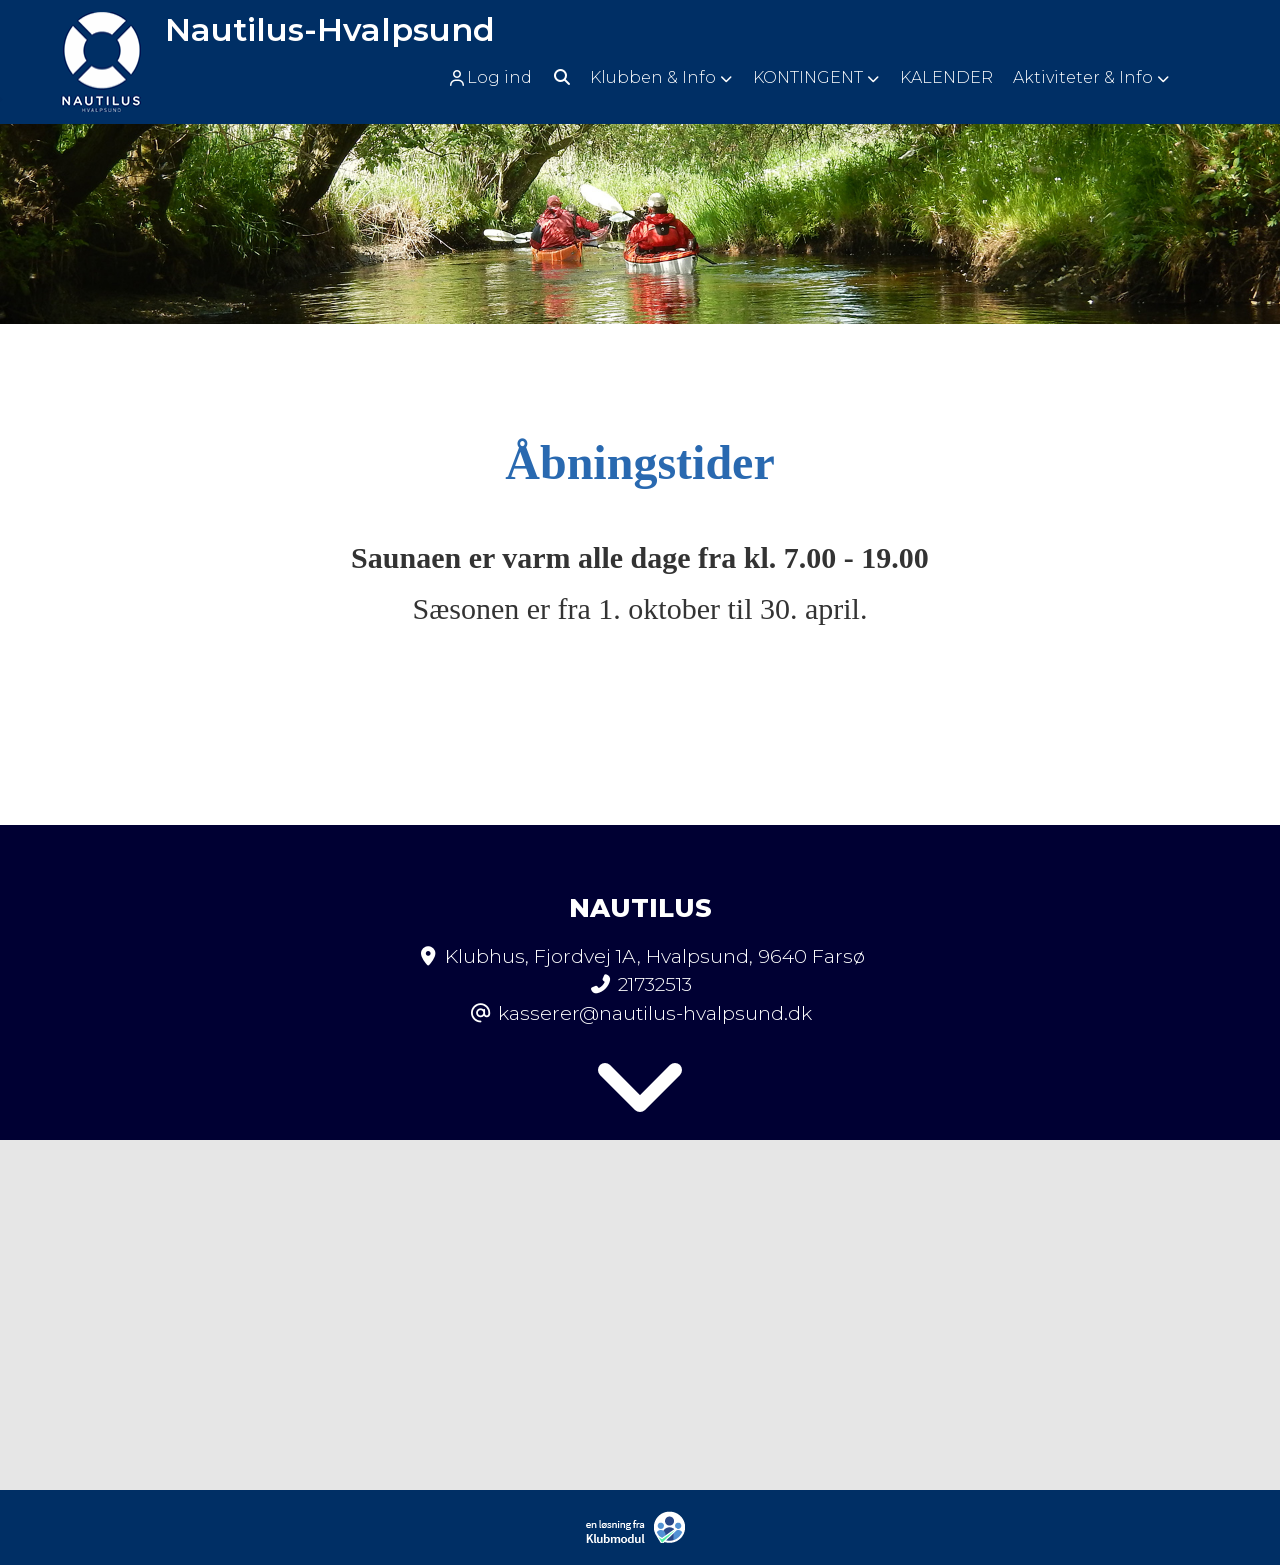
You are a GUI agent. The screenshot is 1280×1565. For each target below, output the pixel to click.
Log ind (489, 78)
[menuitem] (496, 77)
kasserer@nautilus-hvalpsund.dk (655, 1013)
